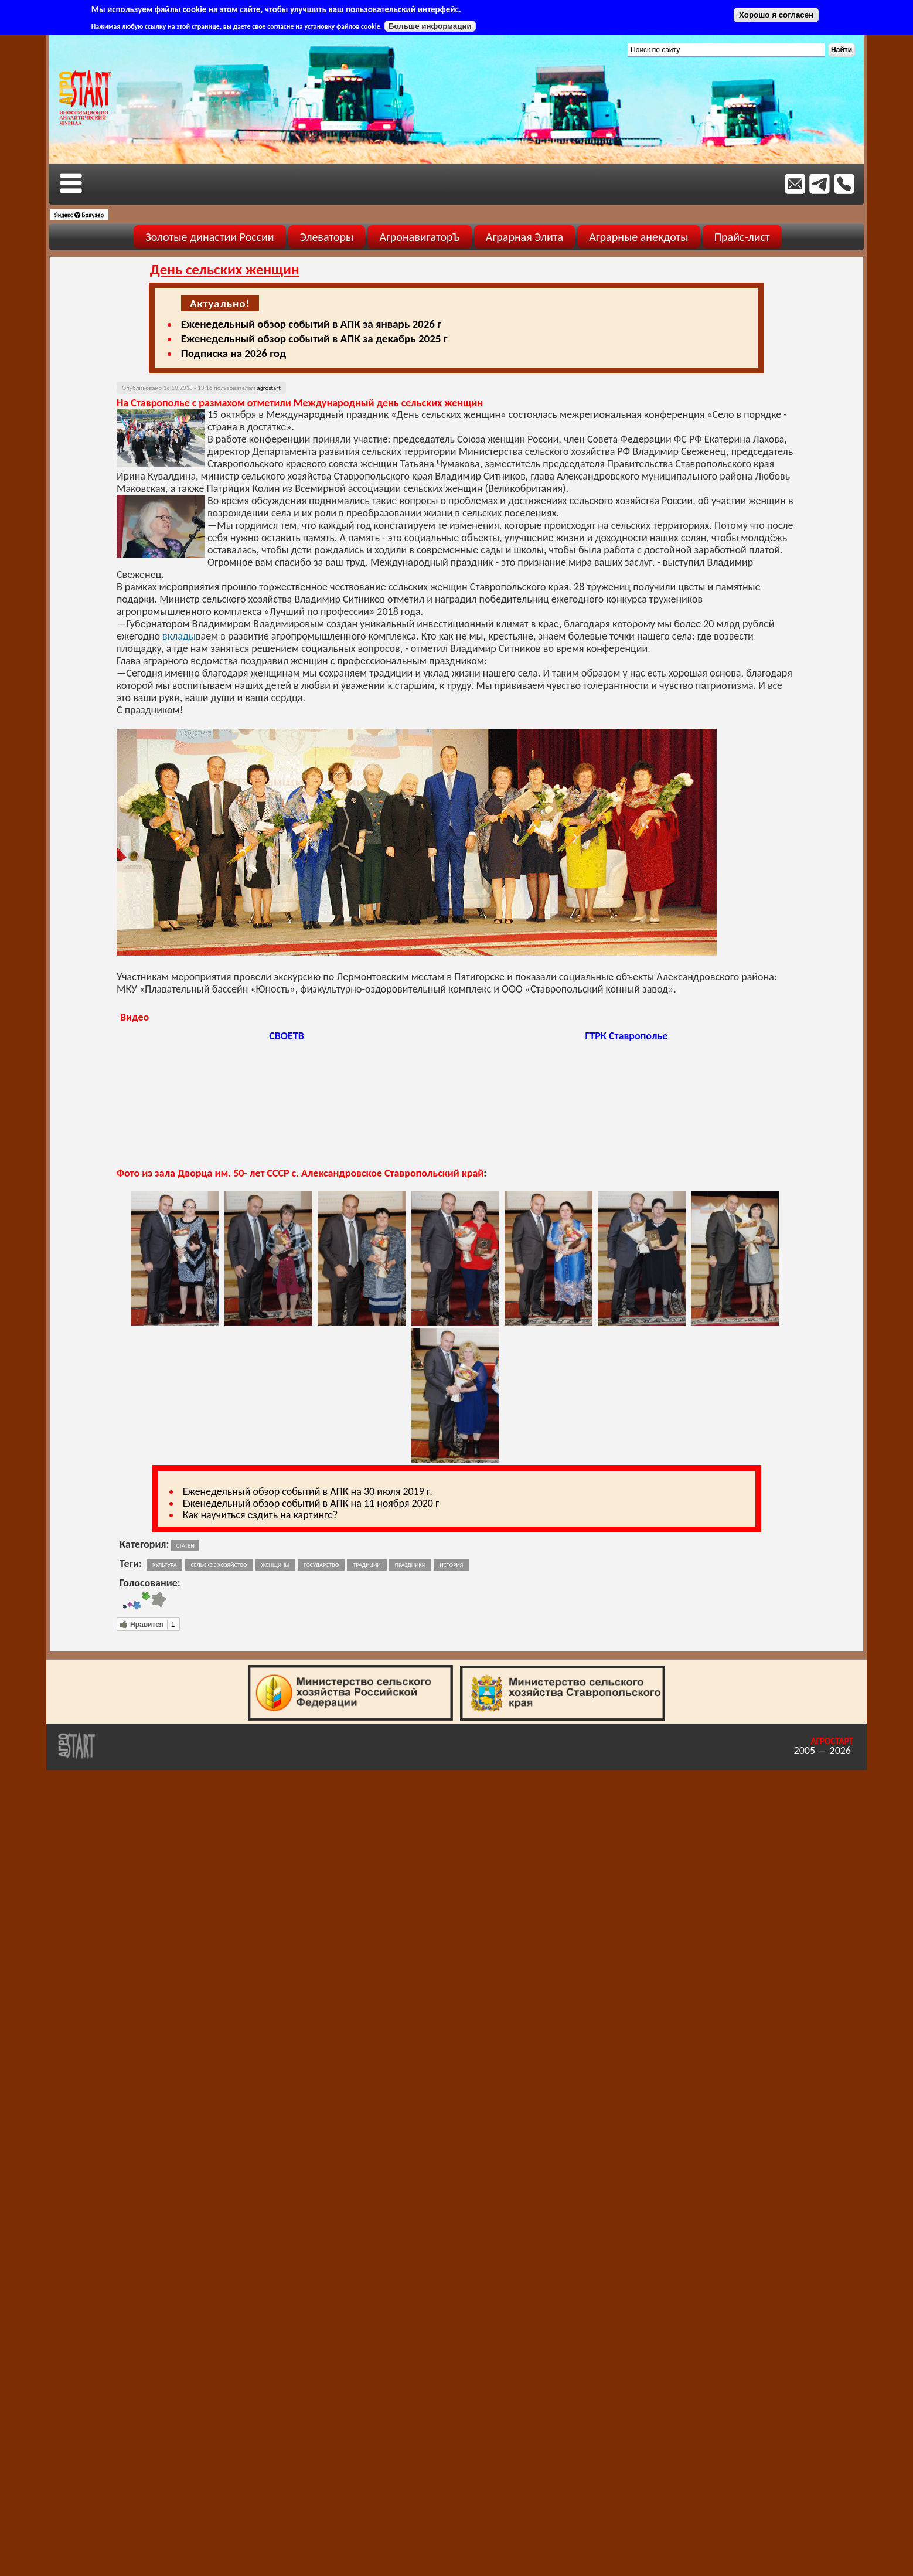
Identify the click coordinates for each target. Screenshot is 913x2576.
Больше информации (430, 26)
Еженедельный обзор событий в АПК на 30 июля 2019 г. (307, 1491)
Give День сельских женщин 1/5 (124, 1601)
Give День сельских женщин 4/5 (146, 1601)
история (451, 1565)
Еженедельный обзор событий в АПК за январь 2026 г (311, 324)
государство (321, 1565)
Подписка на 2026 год (233, 353)
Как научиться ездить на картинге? (260, 1514)
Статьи (185, 1545)
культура (164, 1565)
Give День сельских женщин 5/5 (158, 1601)
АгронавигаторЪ (419, 237)
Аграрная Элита (524, 237)
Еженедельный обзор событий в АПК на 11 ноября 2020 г (311, 1503)
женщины (275, 1565)
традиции (366, 1565)
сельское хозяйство (219, 1565)
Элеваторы (327, 237)
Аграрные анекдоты (639, 237)
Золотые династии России (209, 237)
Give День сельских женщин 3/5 (136, 1601)
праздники (410, 1565)
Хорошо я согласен (776, 15)
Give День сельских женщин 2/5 (129, 1601)
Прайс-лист (742, 237)
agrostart (268, 388)
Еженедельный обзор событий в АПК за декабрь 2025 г (314, 338)
